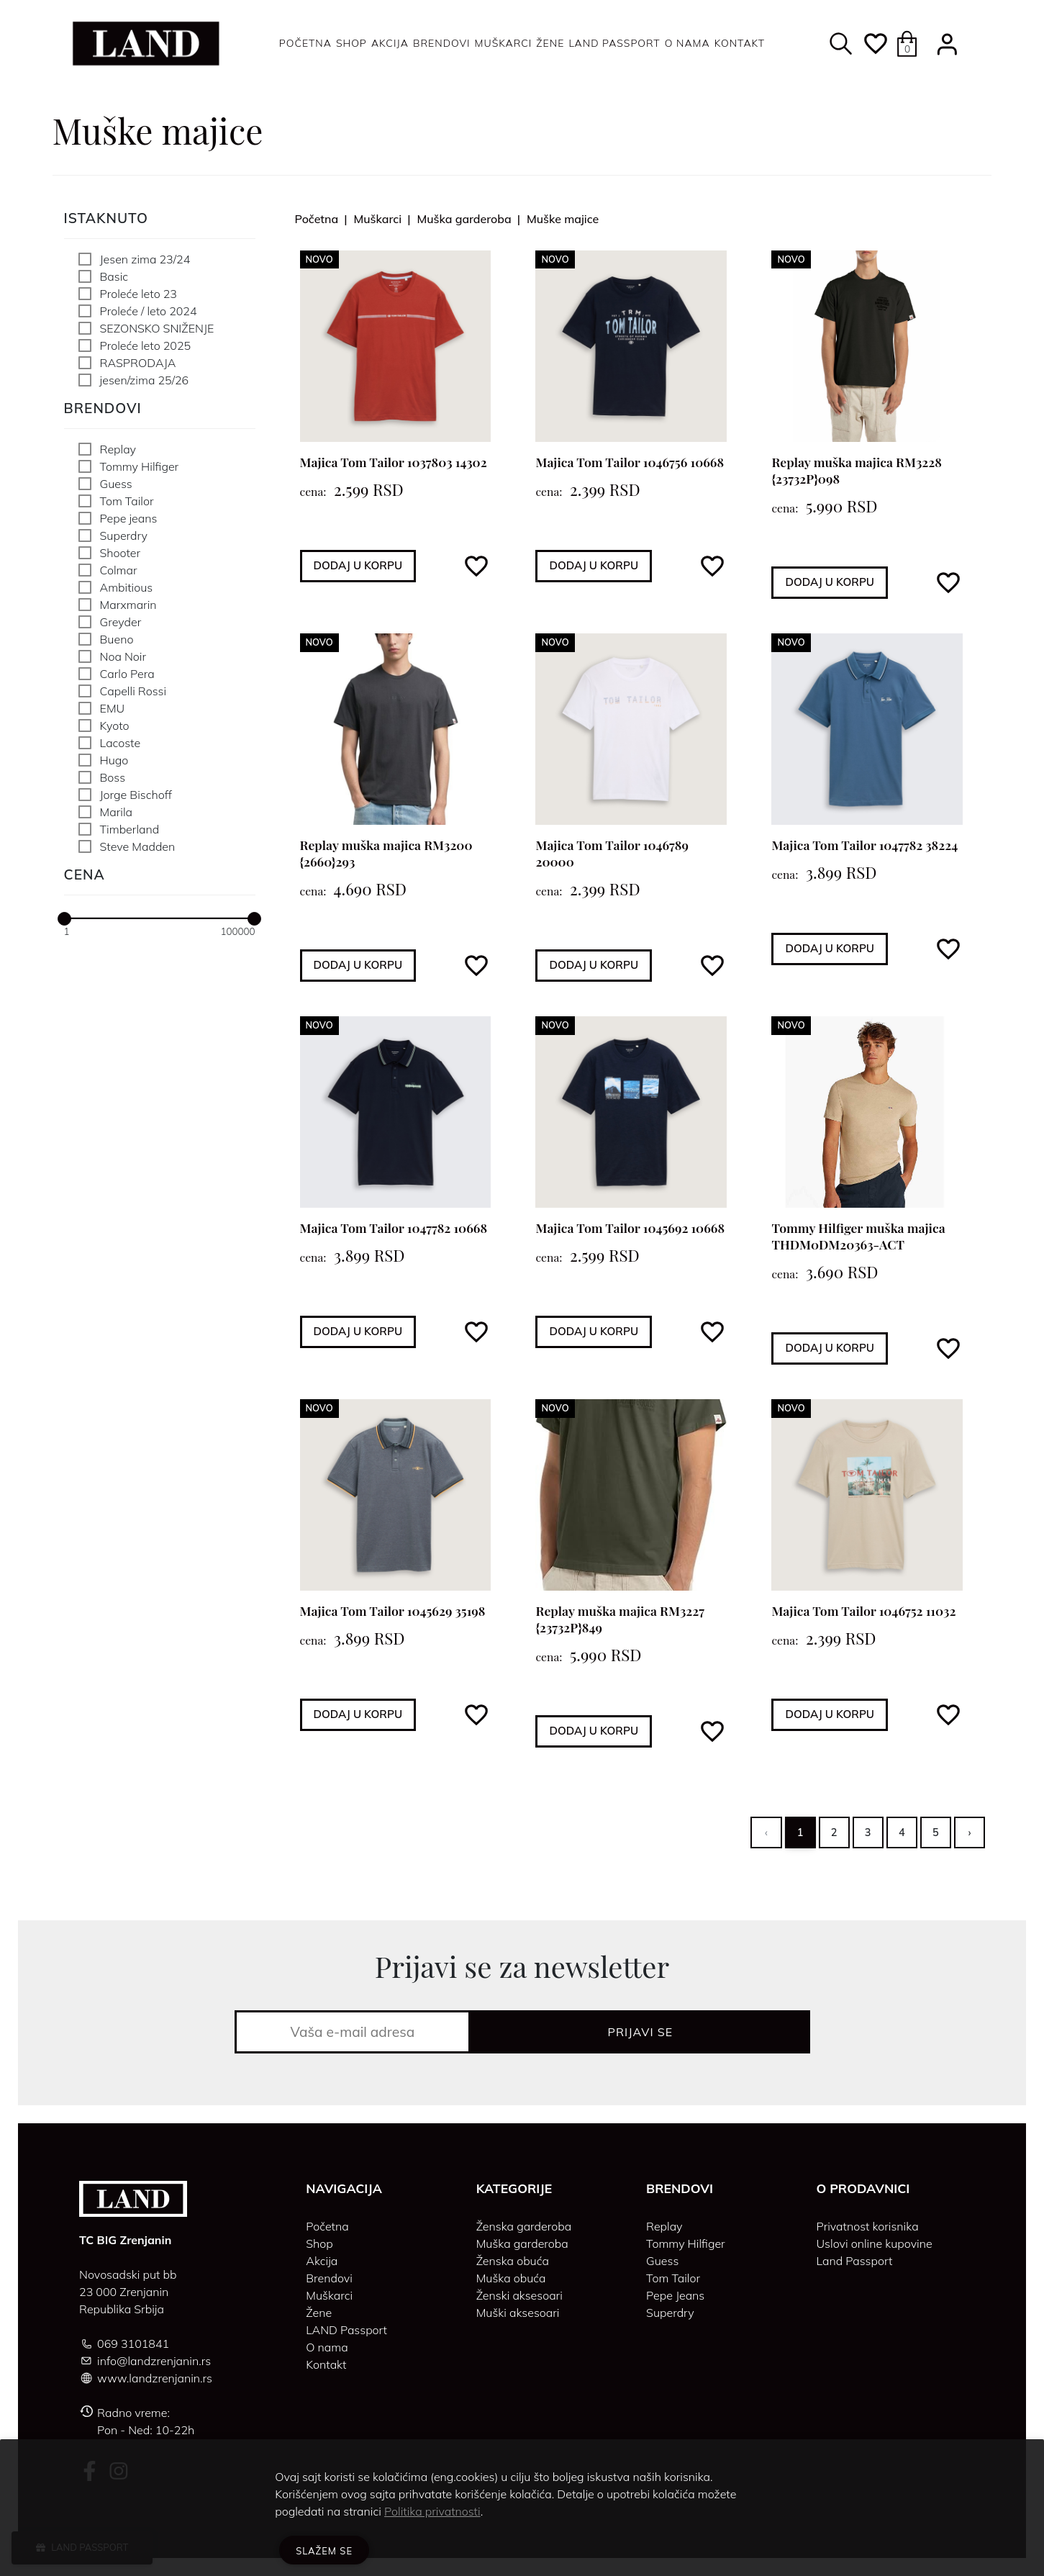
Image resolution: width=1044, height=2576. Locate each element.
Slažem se (324, 2551)
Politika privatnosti (432, 2511)
